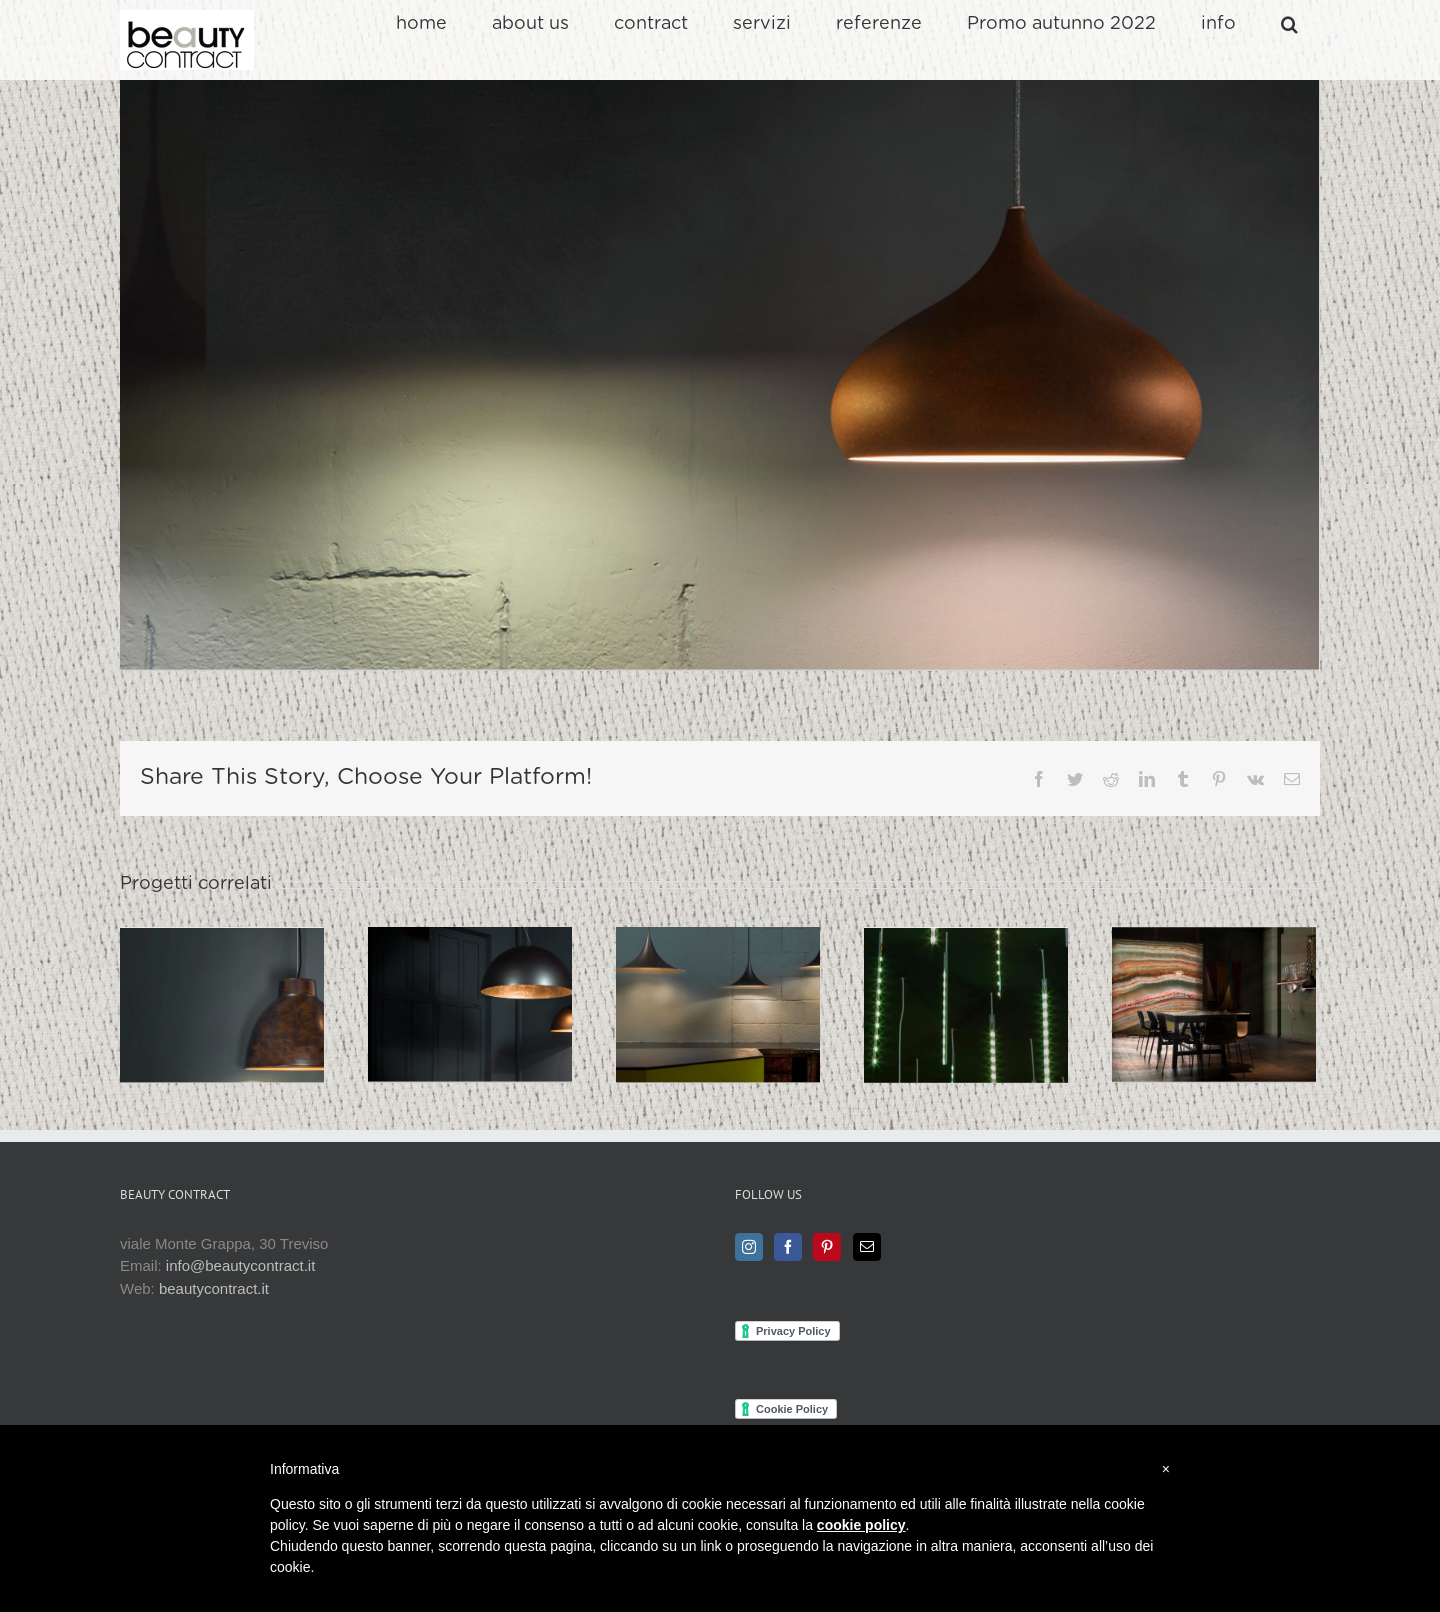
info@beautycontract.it (240, 1265)
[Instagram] (749, 1247)
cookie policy (861, 1525)
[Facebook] (788, 1247)
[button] (1289, 24)
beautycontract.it (214, 1288)
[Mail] (867, 1247)
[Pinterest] (827, 1247)
